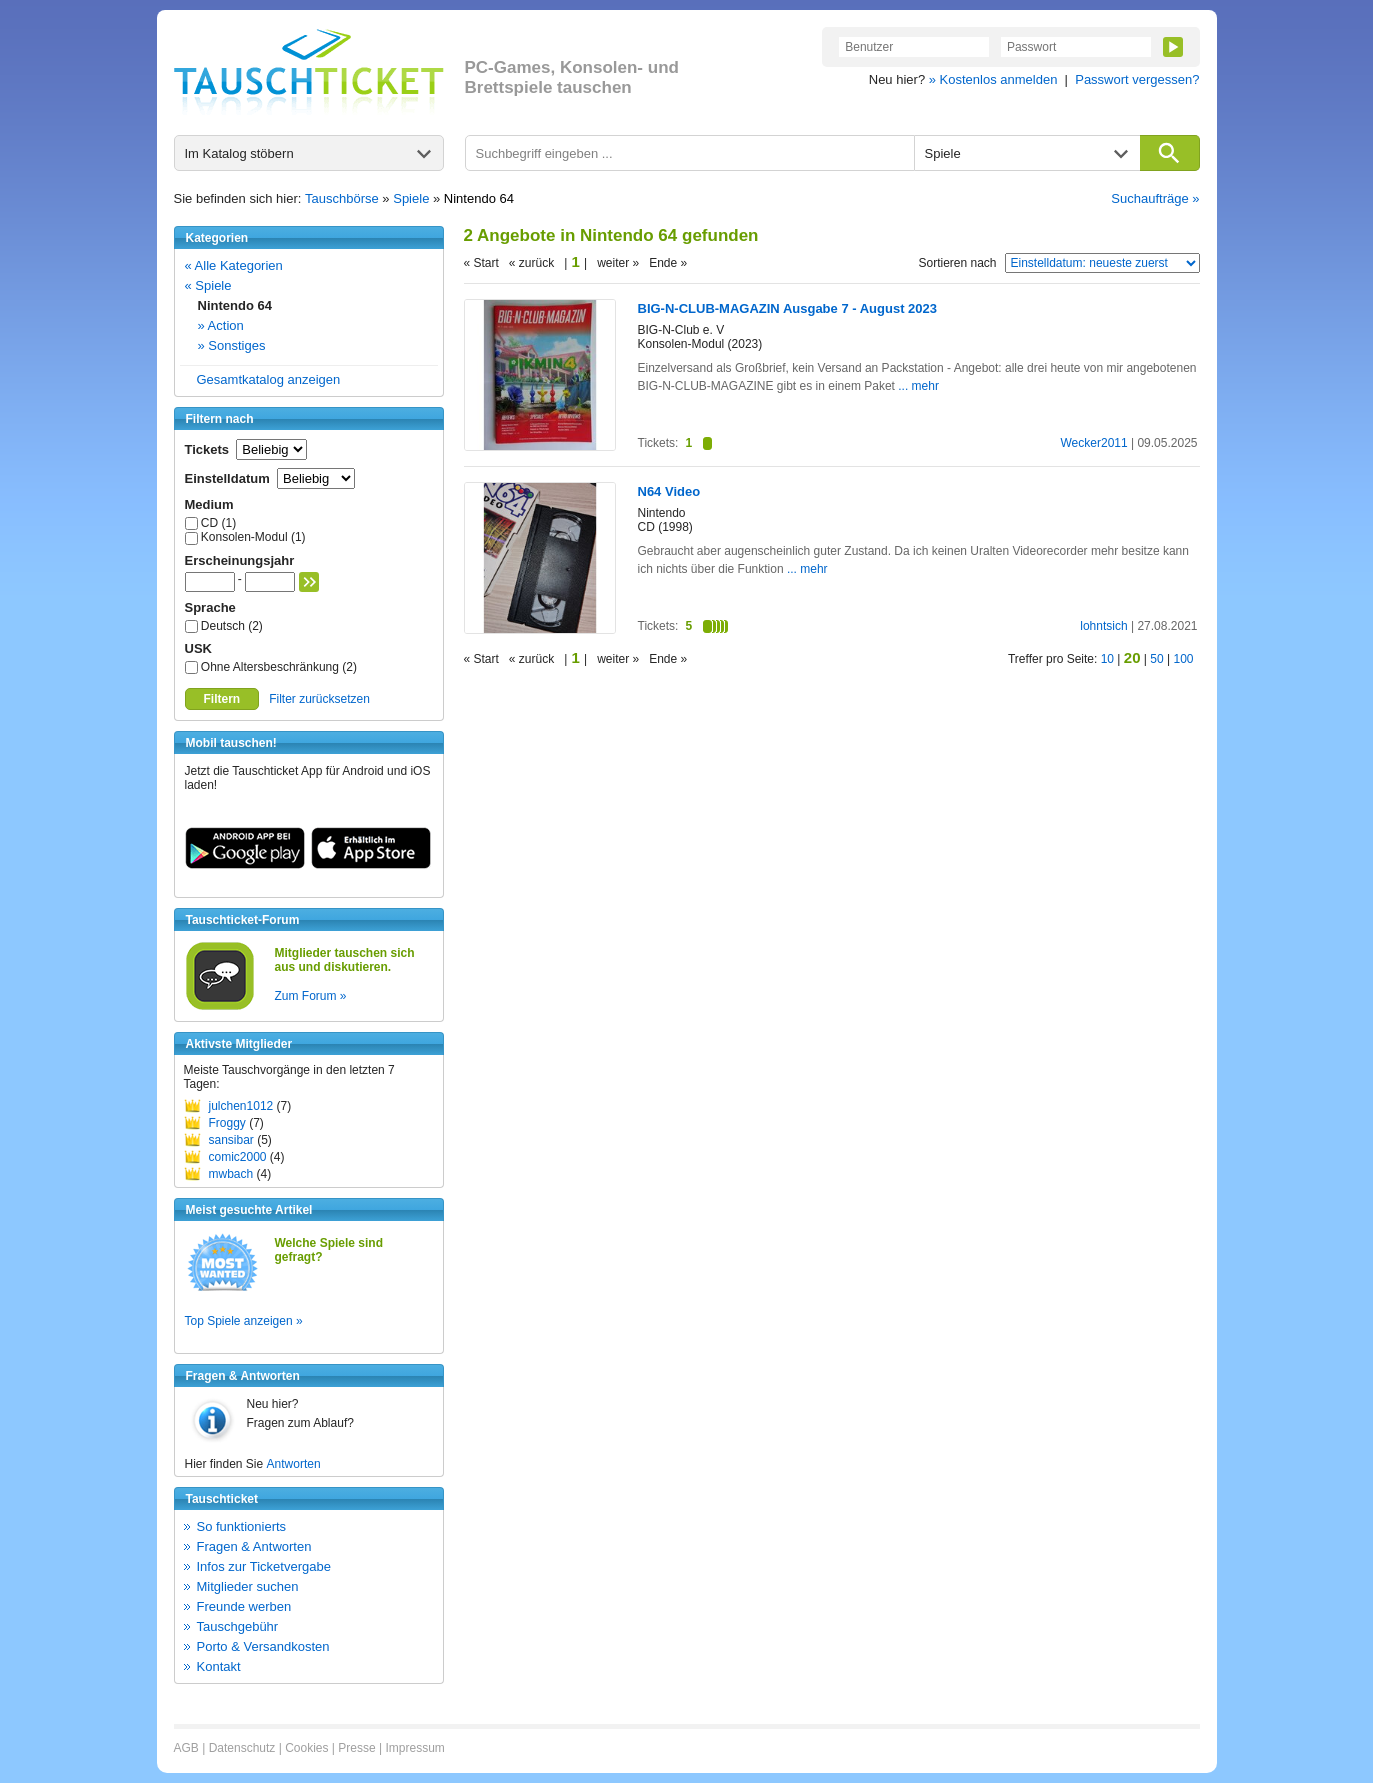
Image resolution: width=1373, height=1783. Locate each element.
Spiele (411, 198)
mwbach (231, 1174)
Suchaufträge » (1155, 198)
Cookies (306, 1748)
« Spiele (208, 285)
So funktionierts (242, 1526)
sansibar (231, 1140)
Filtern (222, 699)
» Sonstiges (232, 345)
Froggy (227, 1123)
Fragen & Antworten (254, 1546)
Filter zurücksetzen (319, 699)
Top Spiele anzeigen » (244, 1321)
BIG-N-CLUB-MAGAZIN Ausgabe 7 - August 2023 (788, 308)
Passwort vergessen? (1137, 79)
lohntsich (1103, 626)
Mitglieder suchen (248, 1586)
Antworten (294, 1464)
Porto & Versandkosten (263, 1646)
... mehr (918, 386)
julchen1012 (241, 1106)
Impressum (414, 1748)
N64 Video (669, 491)
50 (1156, 659)
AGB (186, 1748)
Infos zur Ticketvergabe (264, 1566)
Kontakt (219, 1666)
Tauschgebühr (238, 1626)
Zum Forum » (311, 996)
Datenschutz (242, 1748)
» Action (221, 325)
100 (1183, 659)
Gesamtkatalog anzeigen (269, 379)
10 (1107, 659)
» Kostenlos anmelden (993, 79)
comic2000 (238, 1157)
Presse (356, 1748)
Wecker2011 (1094, 443)
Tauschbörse (342, 198)
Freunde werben (244, 1606)
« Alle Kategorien (234, 265)
